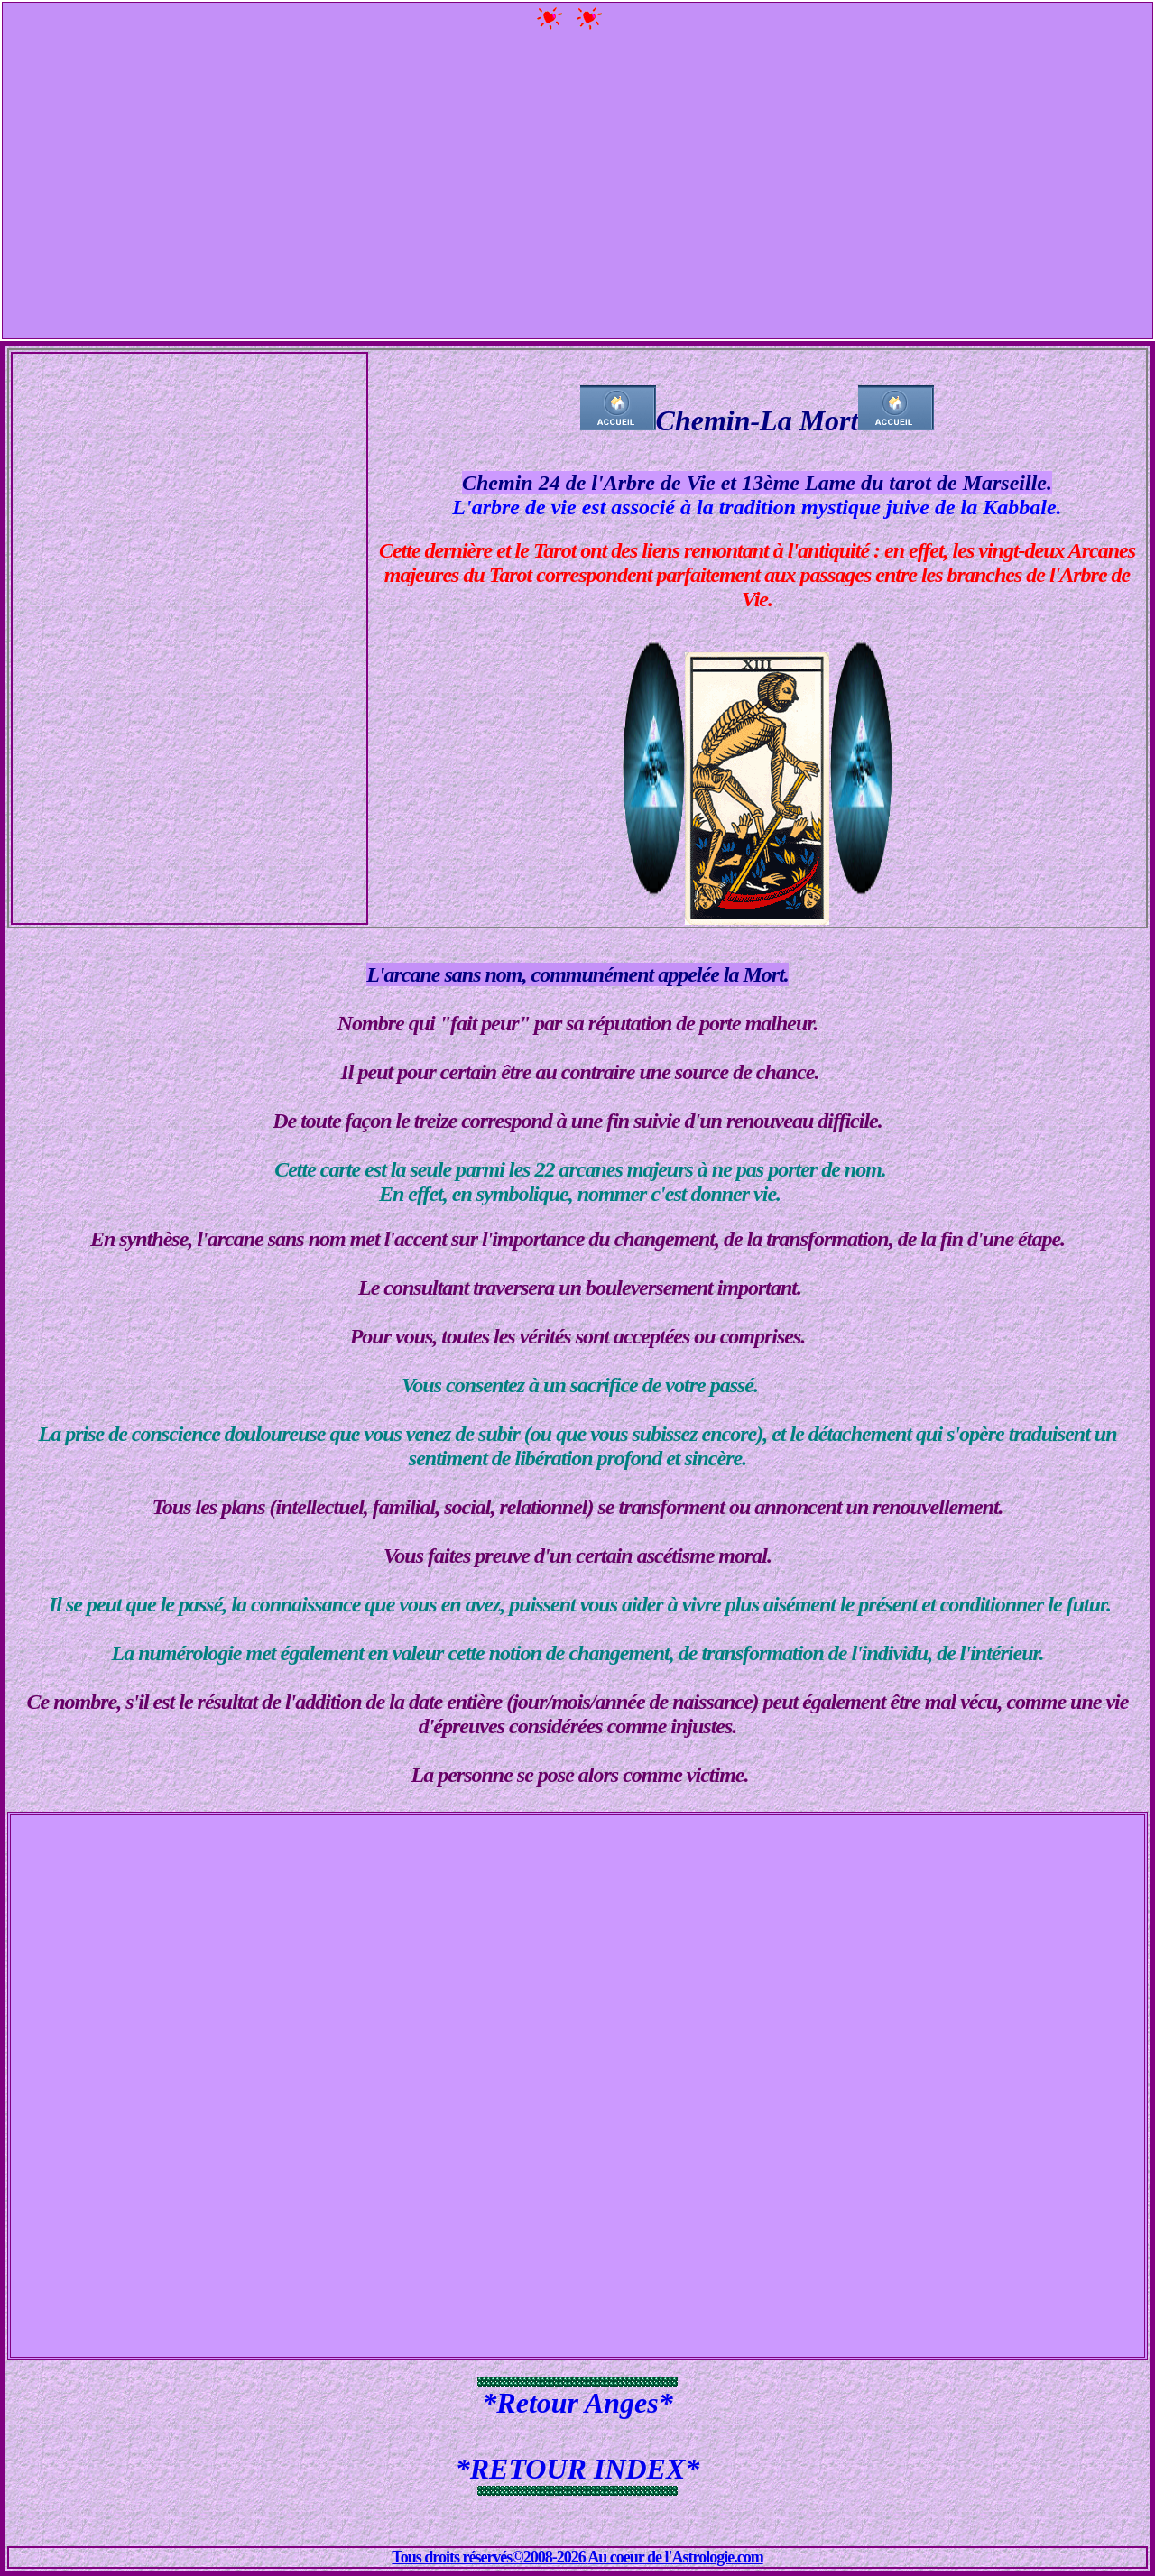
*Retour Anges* (577, 2403)
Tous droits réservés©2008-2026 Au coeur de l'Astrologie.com (577, 2557)
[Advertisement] (577, 187)
